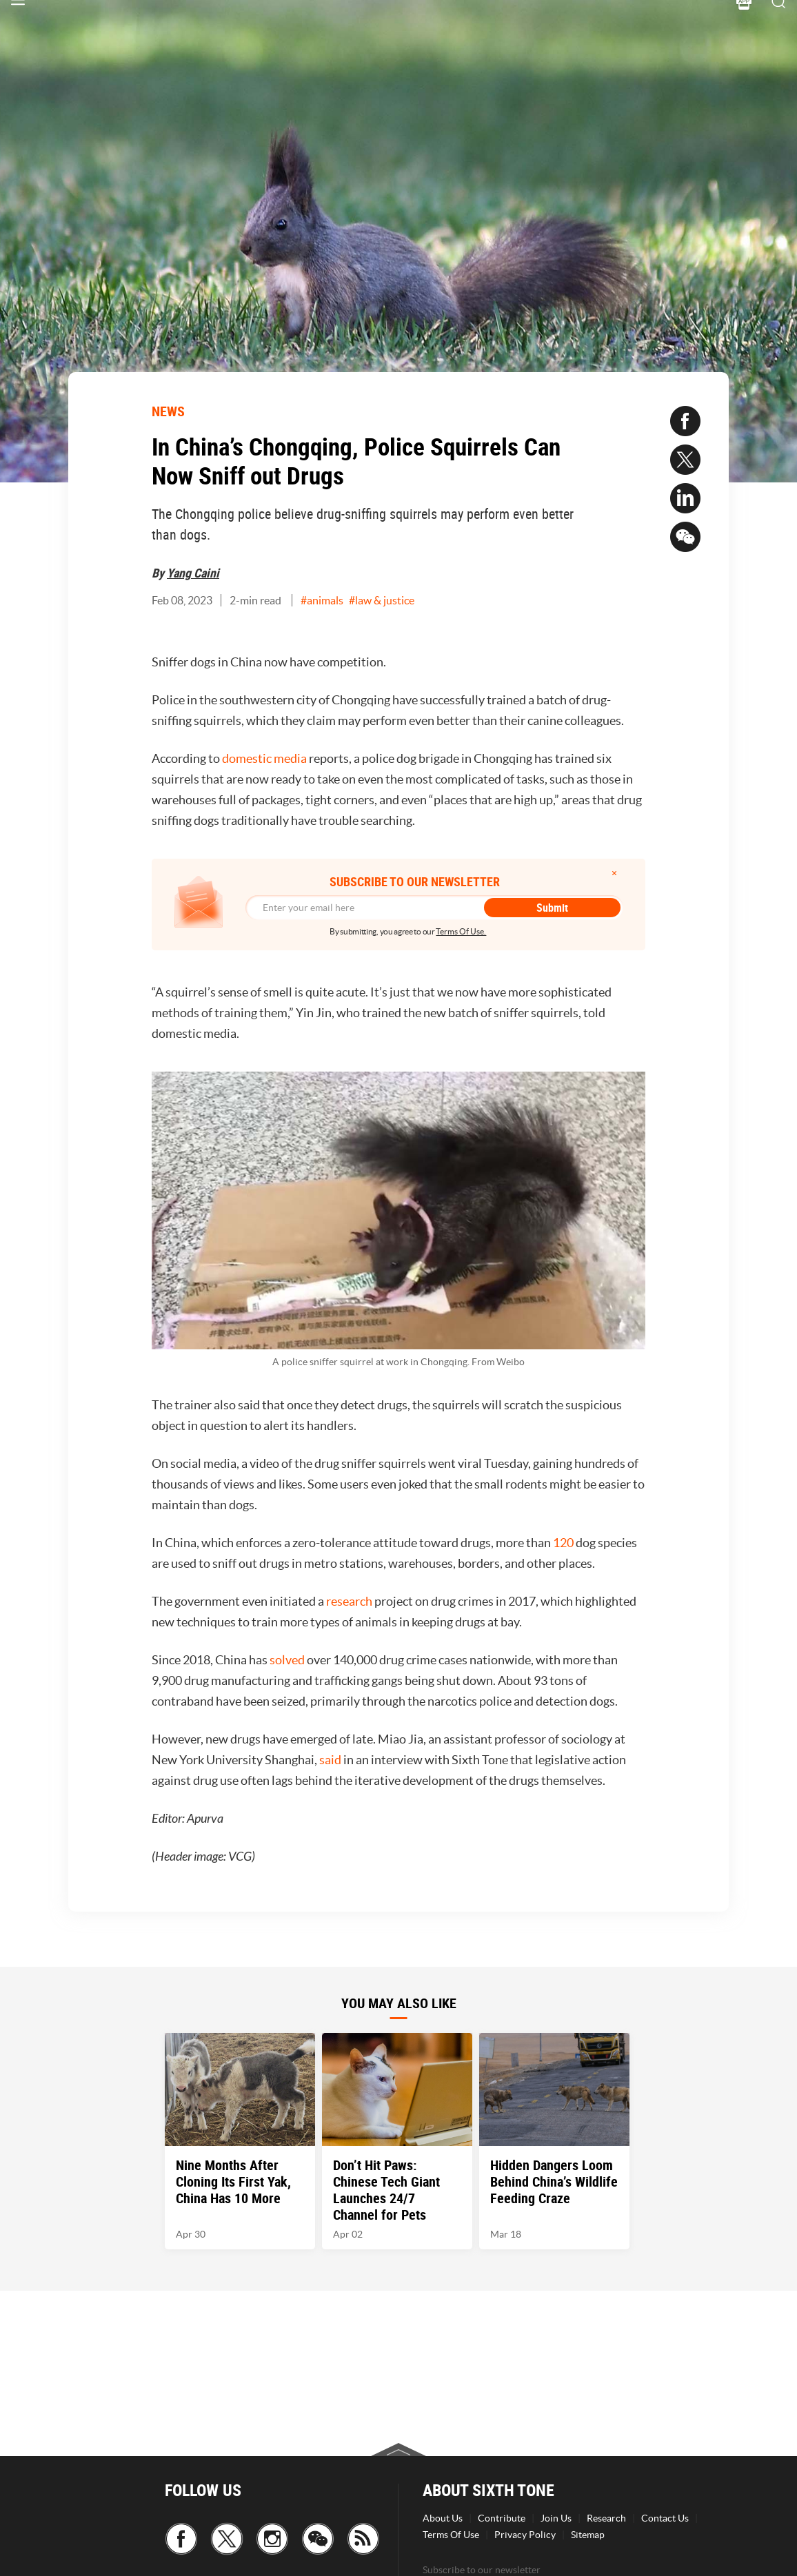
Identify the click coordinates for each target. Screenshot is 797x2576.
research (349, 1601)
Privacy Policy (525, 2534)
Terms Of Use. (461, 931)
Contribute (501, 2518)
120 (563, 1542)
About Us (443, 2518)
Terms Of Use (451, 2534)
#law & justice (381, 600)
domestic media (264, 758)
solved (287, 1660)
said (330, 1759)
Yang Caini (193, 572)
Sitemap (588, 2534)
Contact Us (665, 2518)
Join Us (556, 2518)
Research (606, 2518)
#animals (322, 600)
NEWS (168, 411)
